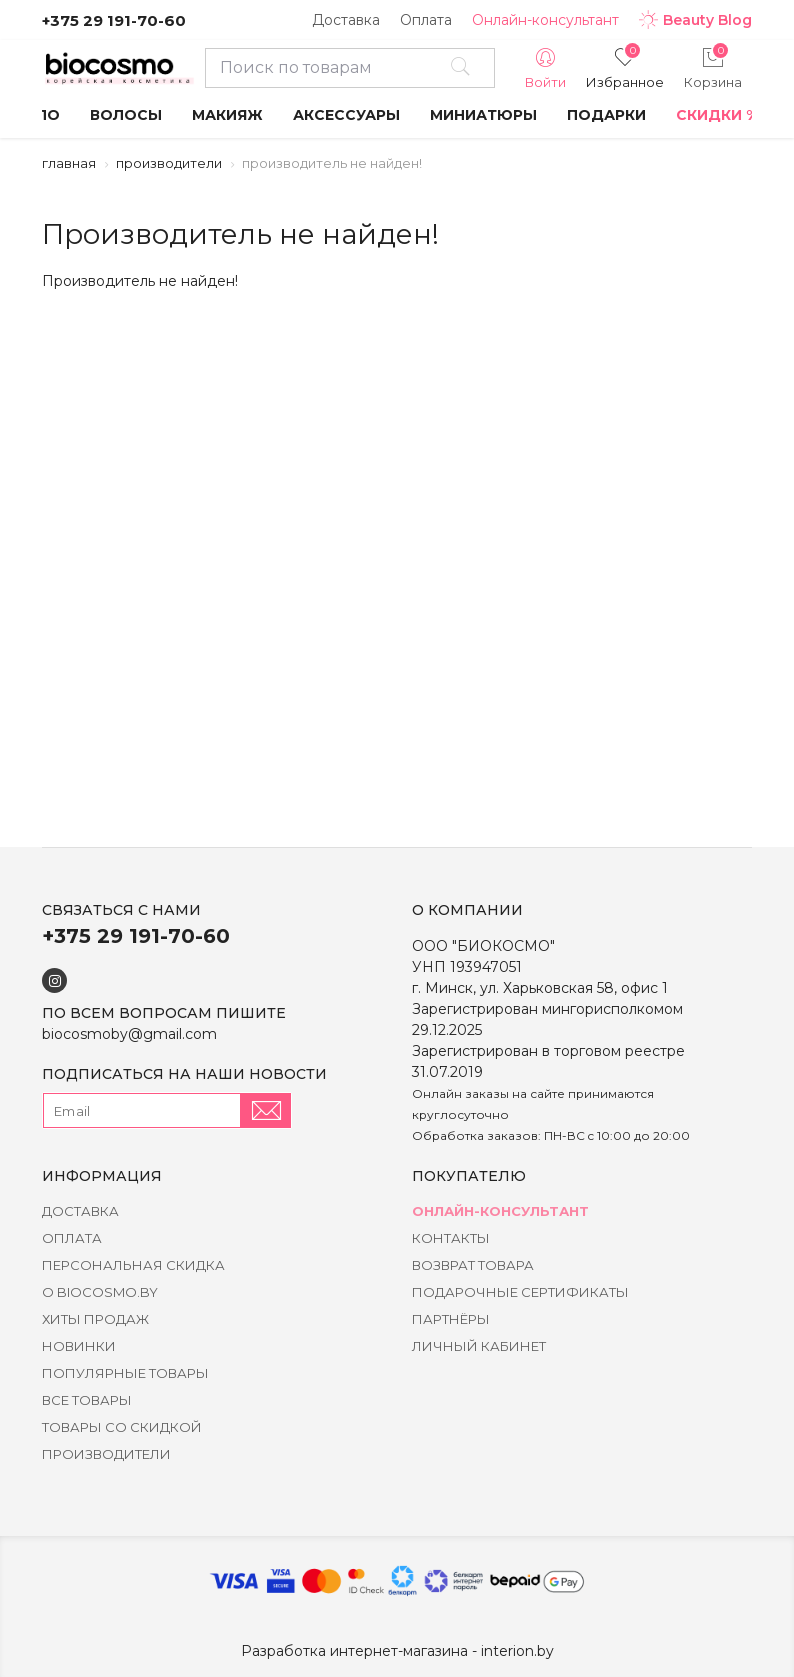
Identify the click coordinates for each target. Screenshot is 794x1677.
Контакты (451, 1238)
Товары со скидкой (122, 1427)
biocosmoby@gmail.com (129, 1034)
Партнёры (451, 1319)
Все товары (87, 1400)
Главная (69, 163)
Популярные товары (125, 1373)
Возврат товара (473, 1265)
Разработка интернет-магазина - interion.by (397, 1651)
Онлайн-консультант (545, 20)
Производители (169, 163)
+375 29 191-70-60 (114, 20)
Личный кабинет (479, 1346)
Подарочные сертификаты (520, 1292)
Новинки (79, 1346)
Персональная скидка (133, 1265)
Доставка (346, 20)
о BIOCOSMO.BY (100, 1292)
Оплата (426, 20)
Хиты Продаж (95, 1319)
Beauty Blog (695, 20)
